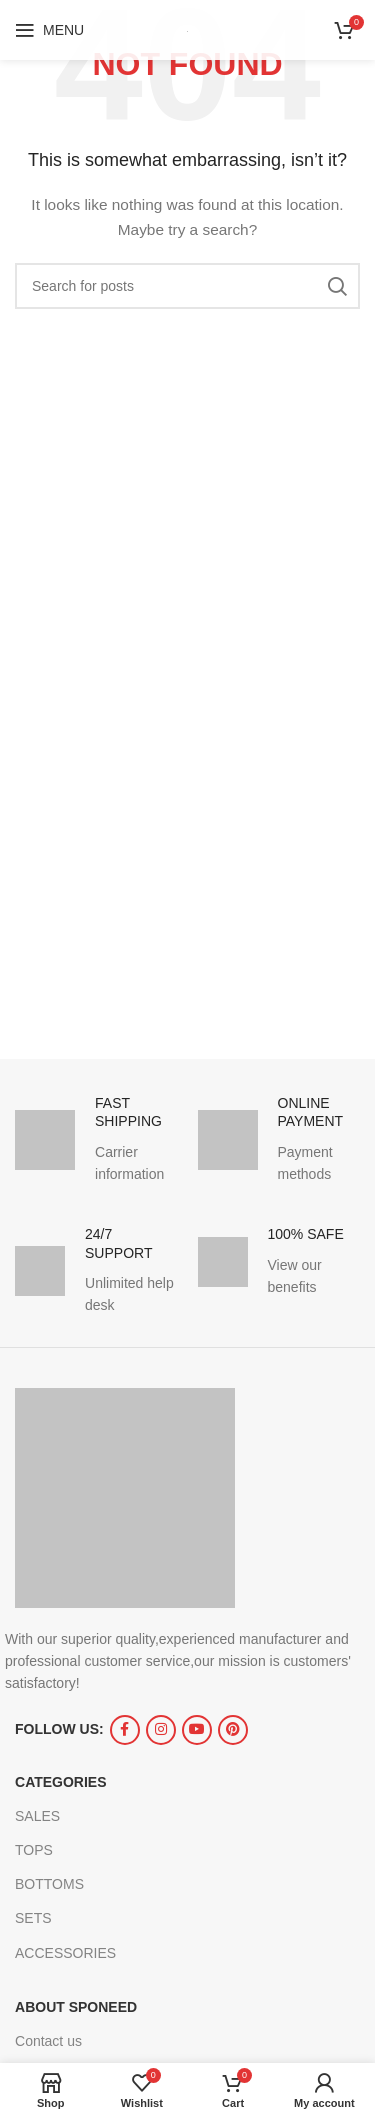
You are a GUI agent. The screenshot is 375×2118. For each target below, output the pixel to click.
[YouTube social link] (197, 1730)
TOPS (34, 1850)
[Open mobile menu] (49, 30)
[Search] (187, 286)
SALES (37, 1816)
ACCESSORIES (65, 1953)
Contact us (48, 2041)
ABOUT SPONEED (76, 2007)
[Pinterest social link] (233, 1730)
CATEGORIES (61, 1782)
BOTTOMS (49, 1884)
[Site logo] (187, 30)
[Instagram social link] (161, 1730)
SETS (33, 1918)
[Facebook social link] (125, 1730)
